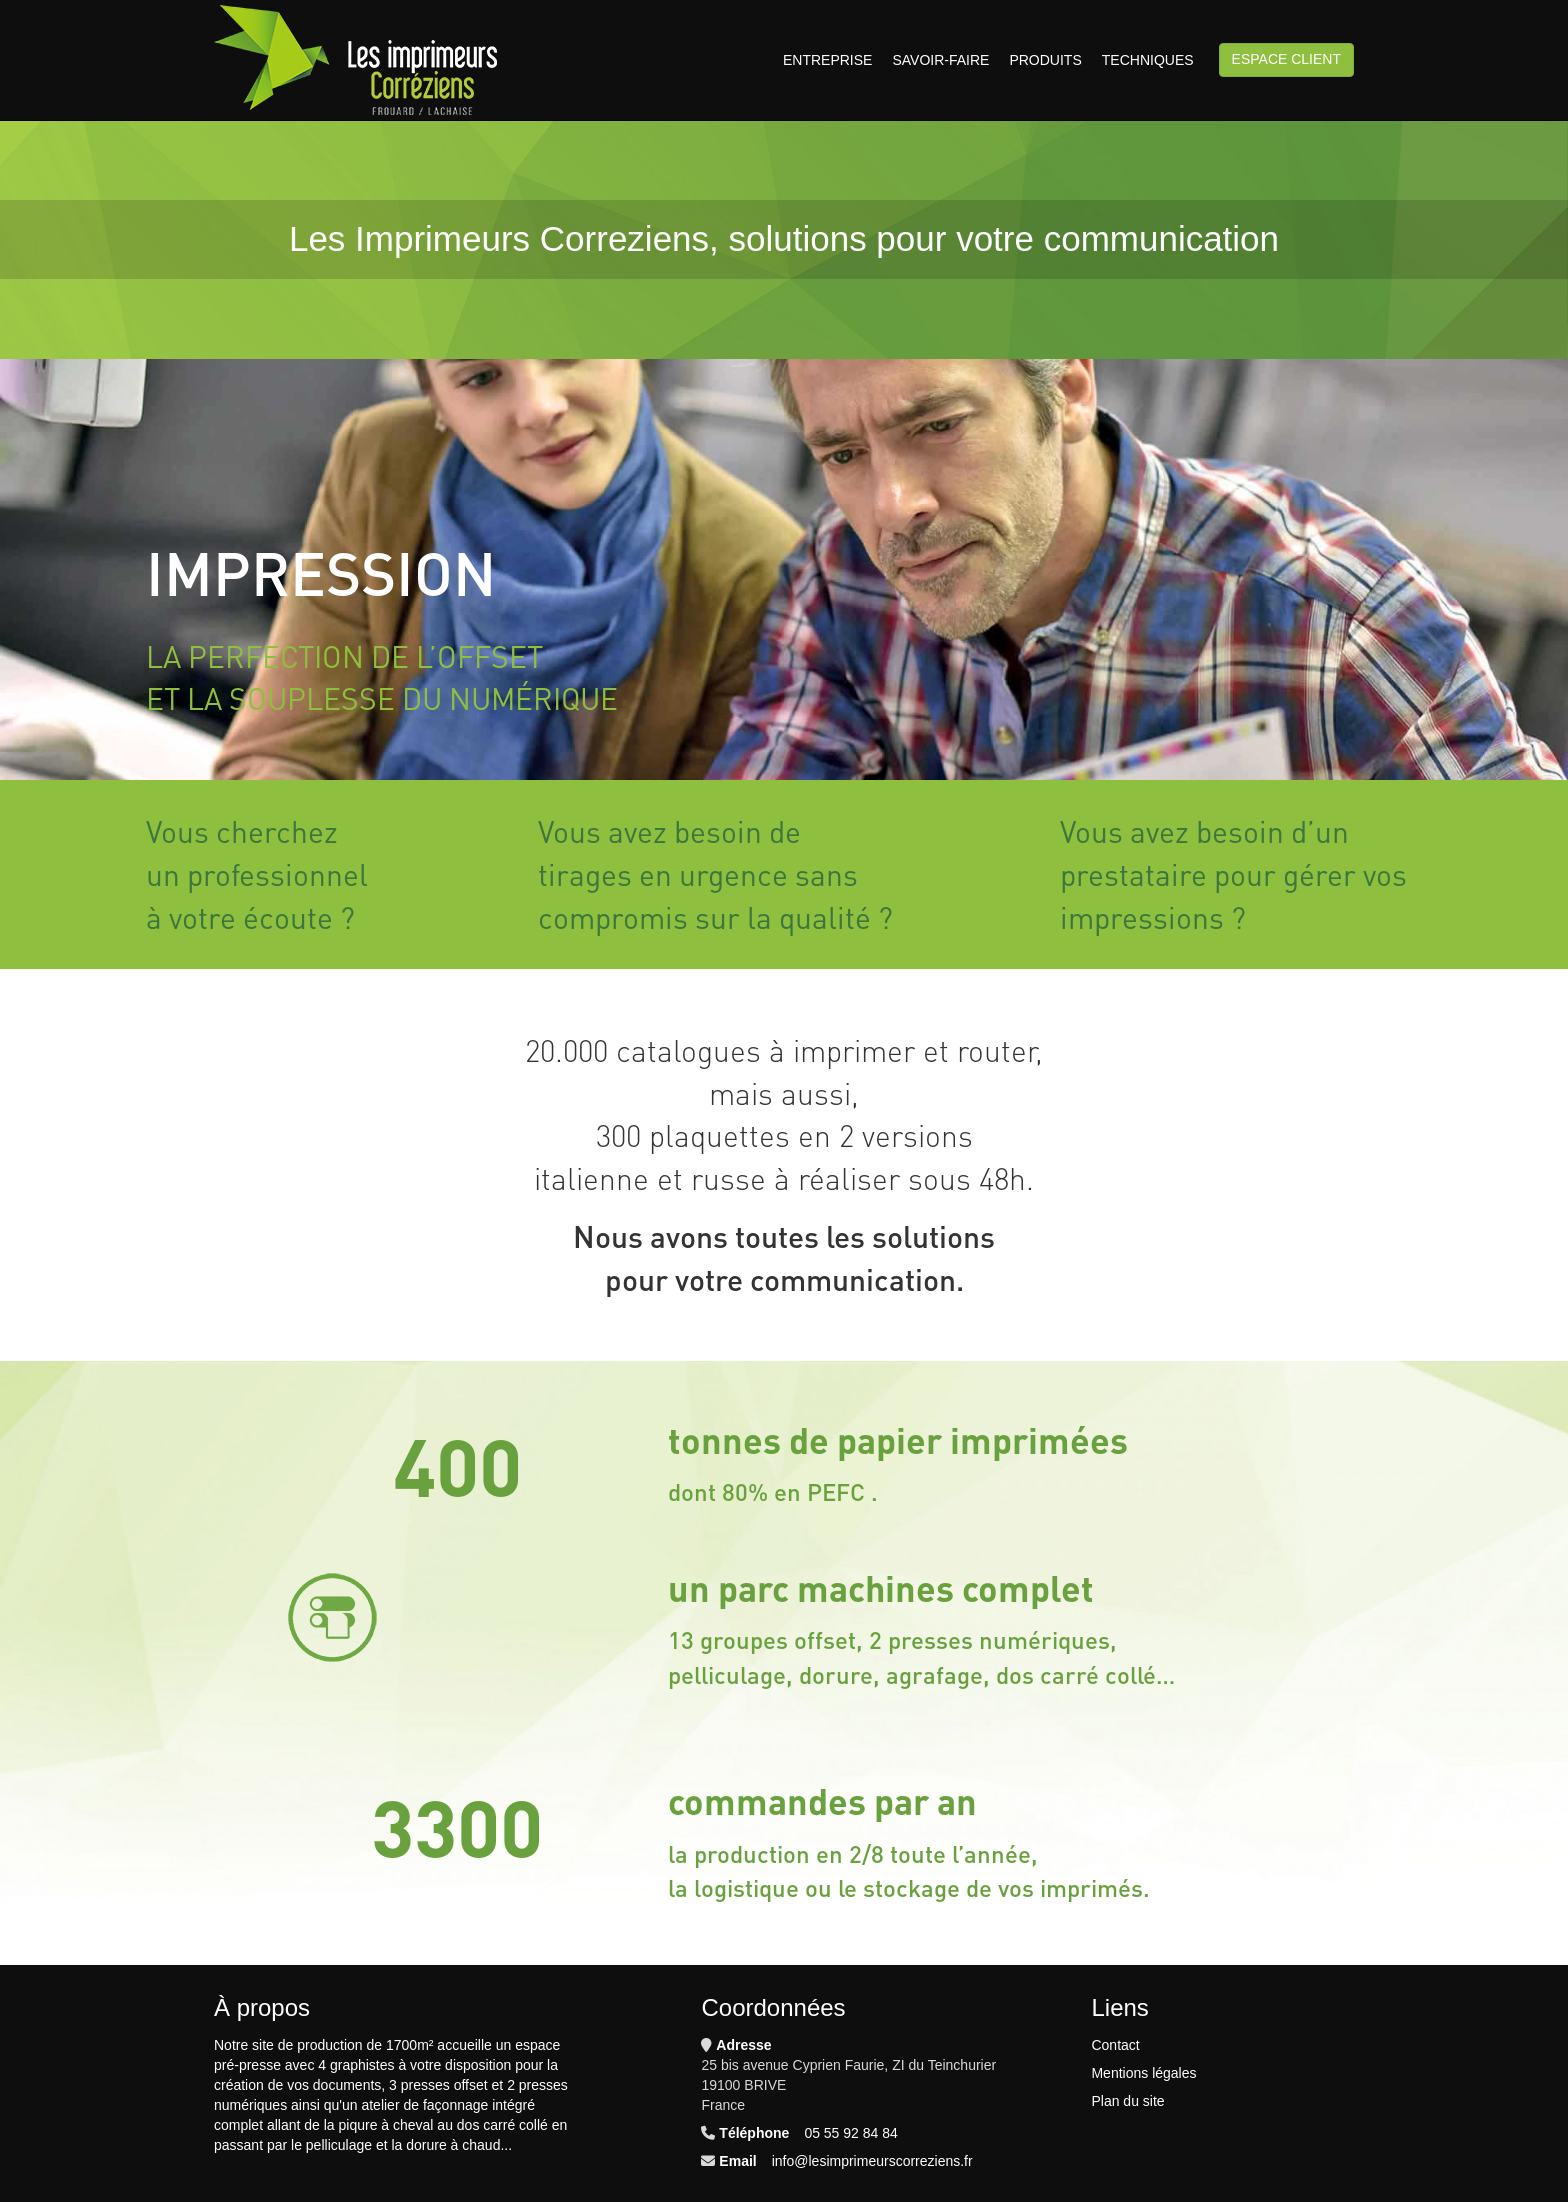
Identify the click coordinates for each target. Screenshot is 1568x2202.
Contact (1115, 2045)
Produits (1045, 60)
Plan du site (1127, 2101)
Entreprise (827, 60)
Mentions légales (1143, 2073)
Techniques (1148, 60)
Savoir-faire (940, 60)
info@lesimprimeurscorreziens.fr (872, 2161)
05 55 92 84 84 (850, 2133)
